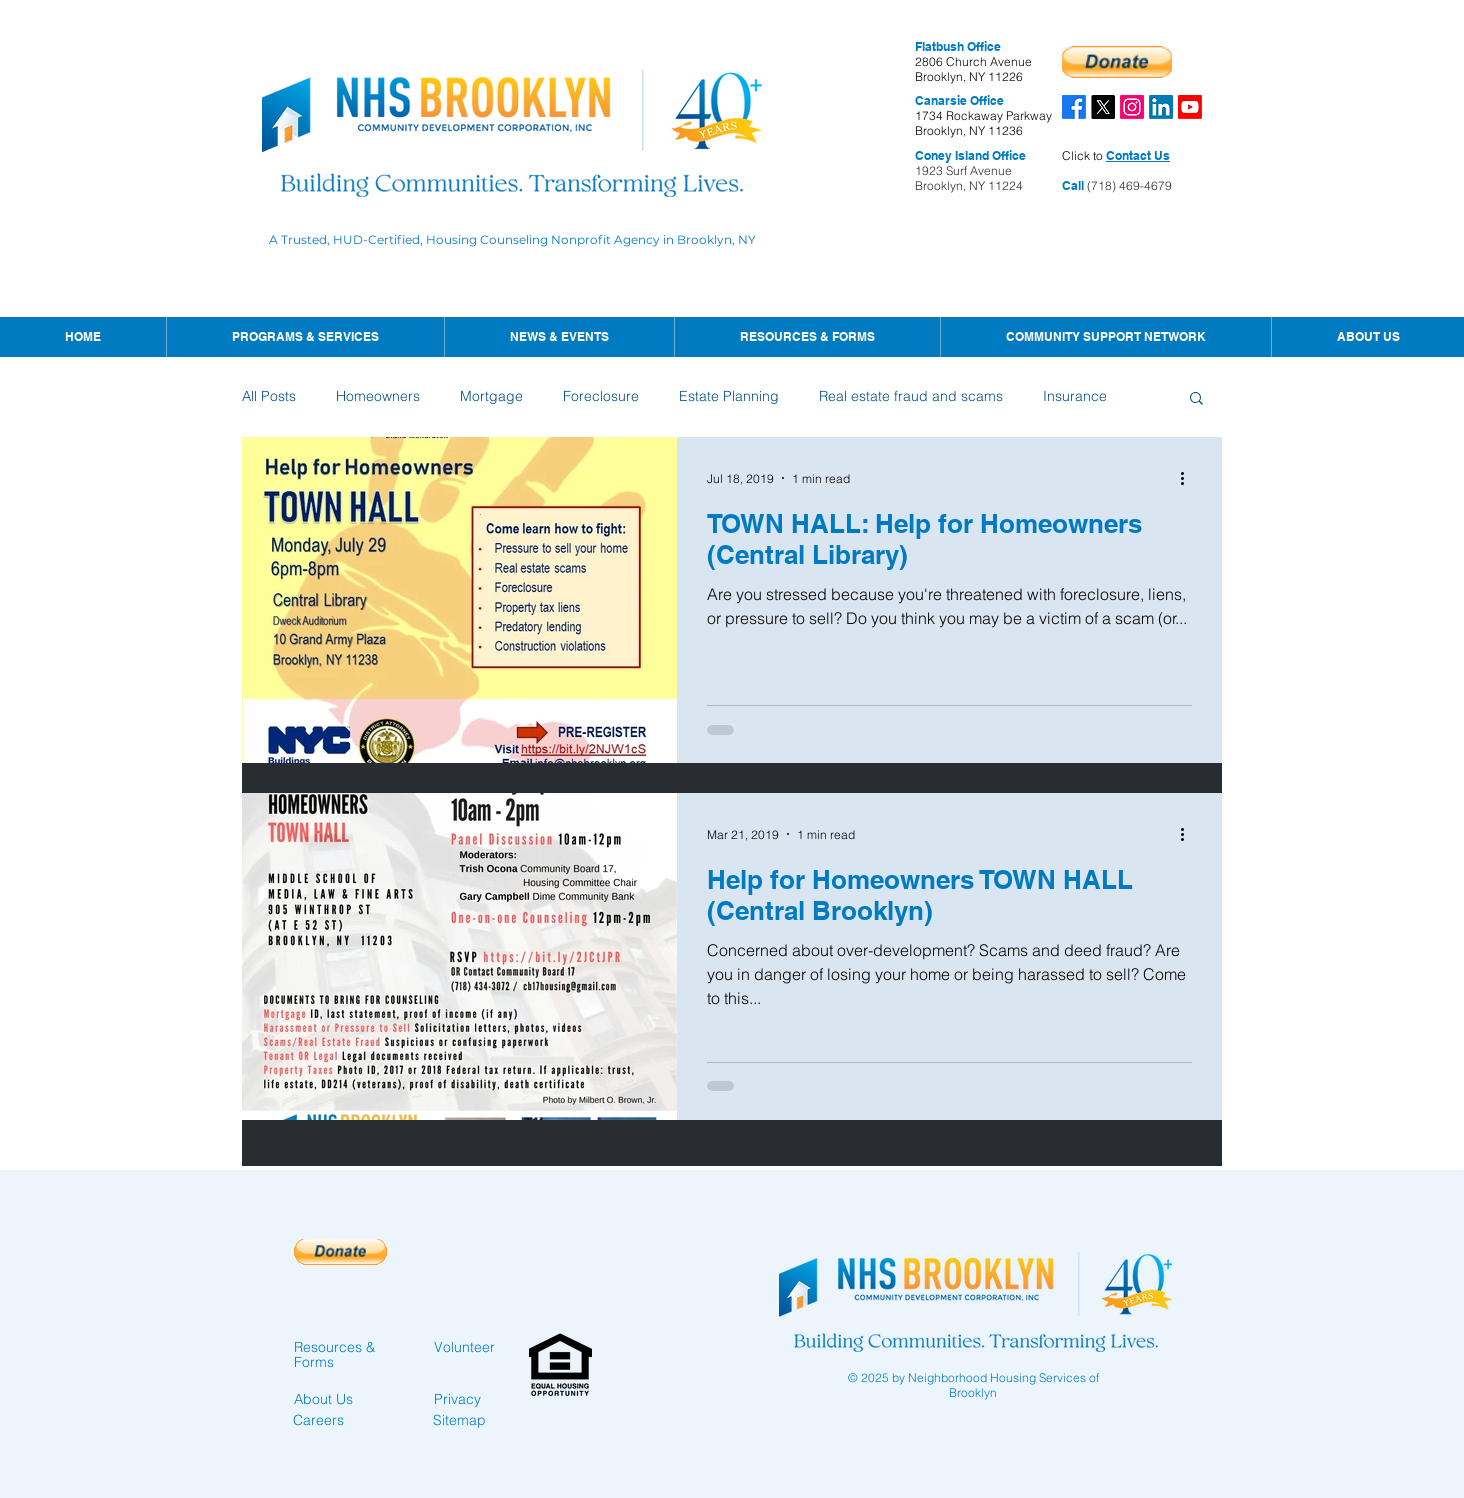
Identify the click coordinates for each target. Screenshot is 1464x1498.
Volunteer (464, 1347)
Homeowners (378, 396)
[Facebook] (1074, 107)
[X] (1103, 107)
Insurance (1075, 396)
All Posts (269, 396)
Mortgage (491, 396)
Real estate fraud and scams (911, 396)
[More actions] (1189, 478)
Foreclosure (601, 396)
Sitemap (459, 1420)
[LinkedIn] (1161, 107)
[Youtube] (1190, 107)
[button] (559, 337)
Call (1073, 185)
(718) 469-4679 (1128, 185)
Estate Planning (729, 396)
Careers (318, 1420)
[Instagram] (1132, 107)
